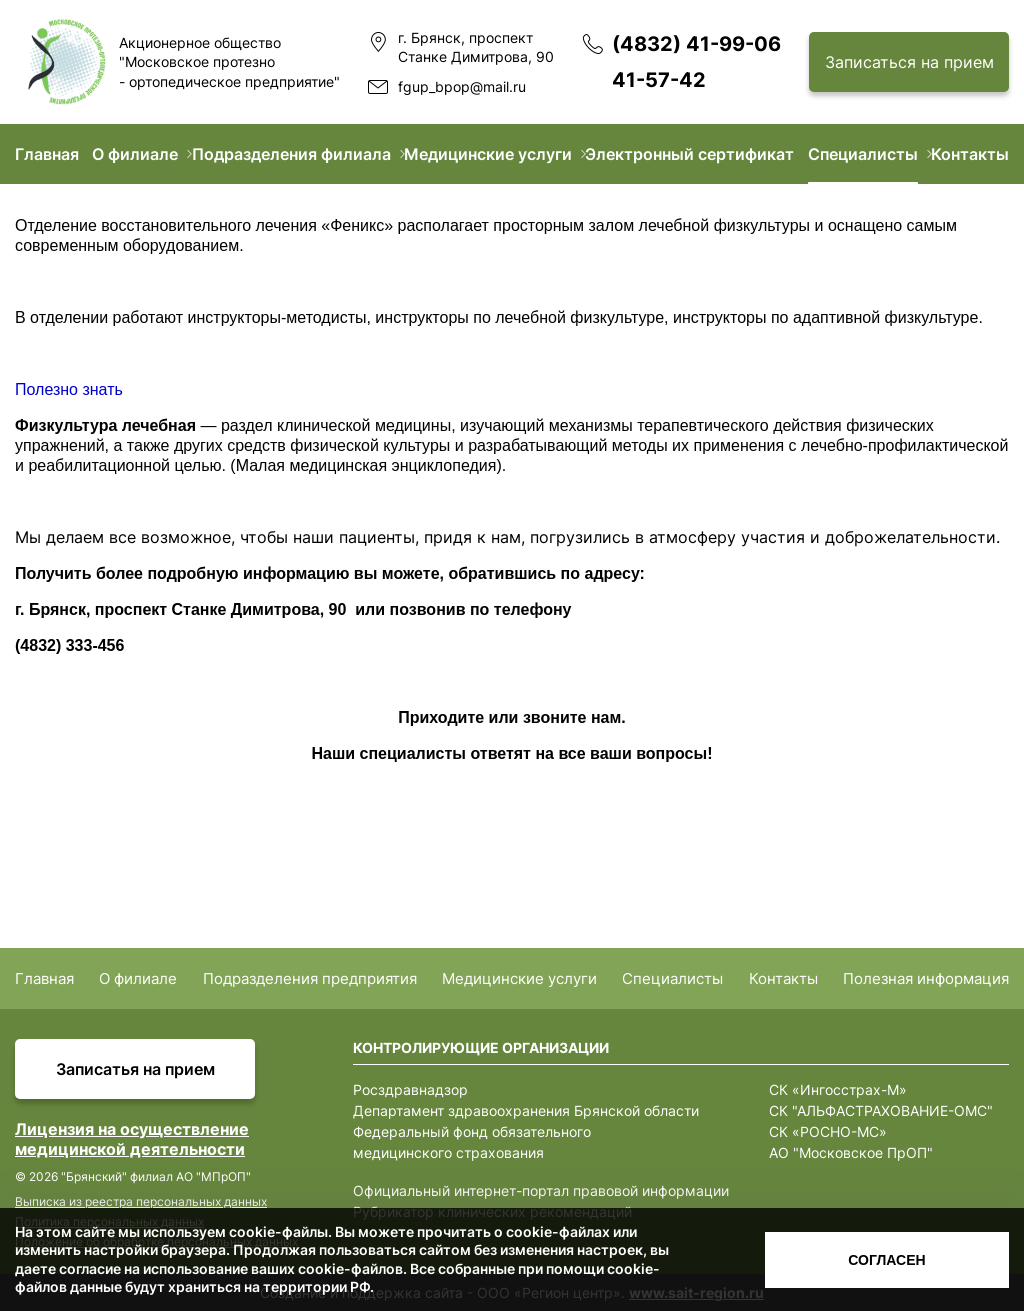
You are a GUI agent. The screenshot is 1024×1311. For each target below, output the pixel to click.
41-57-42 (659, 80)
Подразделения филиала (291, 154)
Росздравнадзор (410, 1089)
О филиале (135, 154)
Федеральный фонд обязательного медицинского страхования (472, 1142)
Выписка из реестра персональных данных (141, 1201)
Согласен (886, 1260)
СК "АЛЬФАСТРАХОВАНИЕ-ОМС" (881, 1110)
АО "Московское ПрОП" (851, 1152)
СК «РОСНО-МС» (828, 1131)
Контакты (970, 154)
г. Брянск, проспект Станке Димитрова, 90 (476, 47)
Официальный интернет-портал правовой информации (541, 1190)
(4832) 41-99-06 (696, 44)
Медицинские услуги (488, 154)
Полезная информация (926, 978)
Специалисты (863, 154)
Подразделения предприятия (310, 978)
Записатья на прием (135, 1069)
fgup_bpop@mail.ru (462, 86)
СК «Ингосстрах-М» (838, 1089)
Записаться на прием (909, 62)
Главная (47, 154)
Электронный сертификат (689, 154)
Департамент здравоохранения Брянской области (526, 1110)
